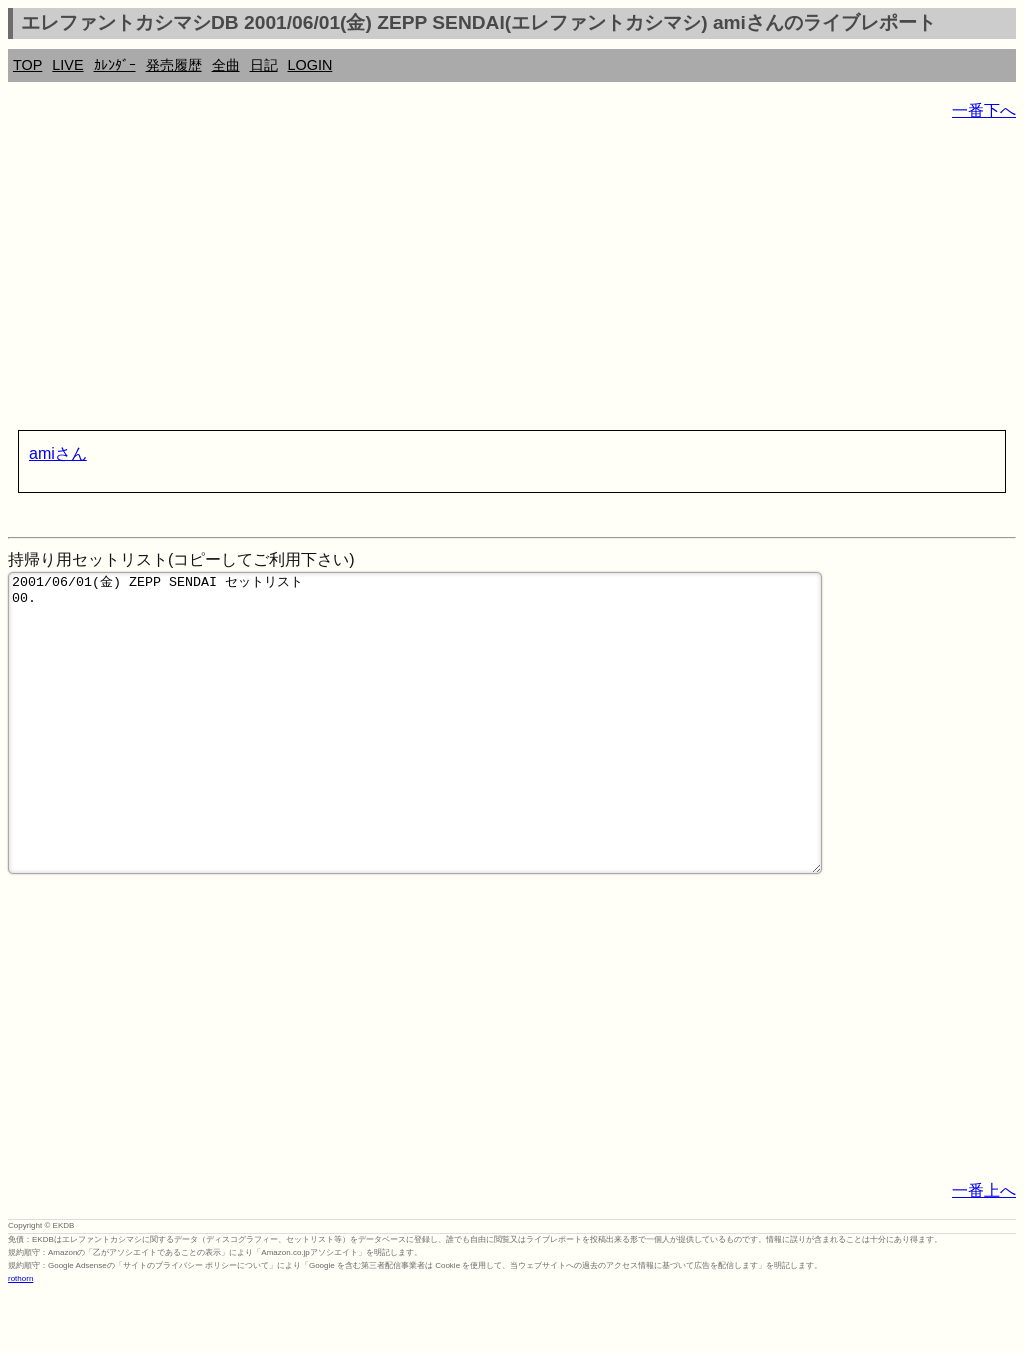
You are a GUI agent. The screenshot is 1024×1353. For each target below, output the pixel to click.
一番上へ (984, 1250)
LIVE (67, 65)
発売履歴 (174, 65)
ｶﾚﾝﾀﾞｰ (115, 65)
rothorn (20, 1338)
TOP (27, 65)
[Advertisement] (512, 280)
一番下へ (984, 110)
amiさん (58, 453)
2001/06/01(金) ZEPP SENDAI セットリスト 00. (415, 753)
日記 (264, 65)
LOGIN (310, 65)
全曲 (226, 65)
